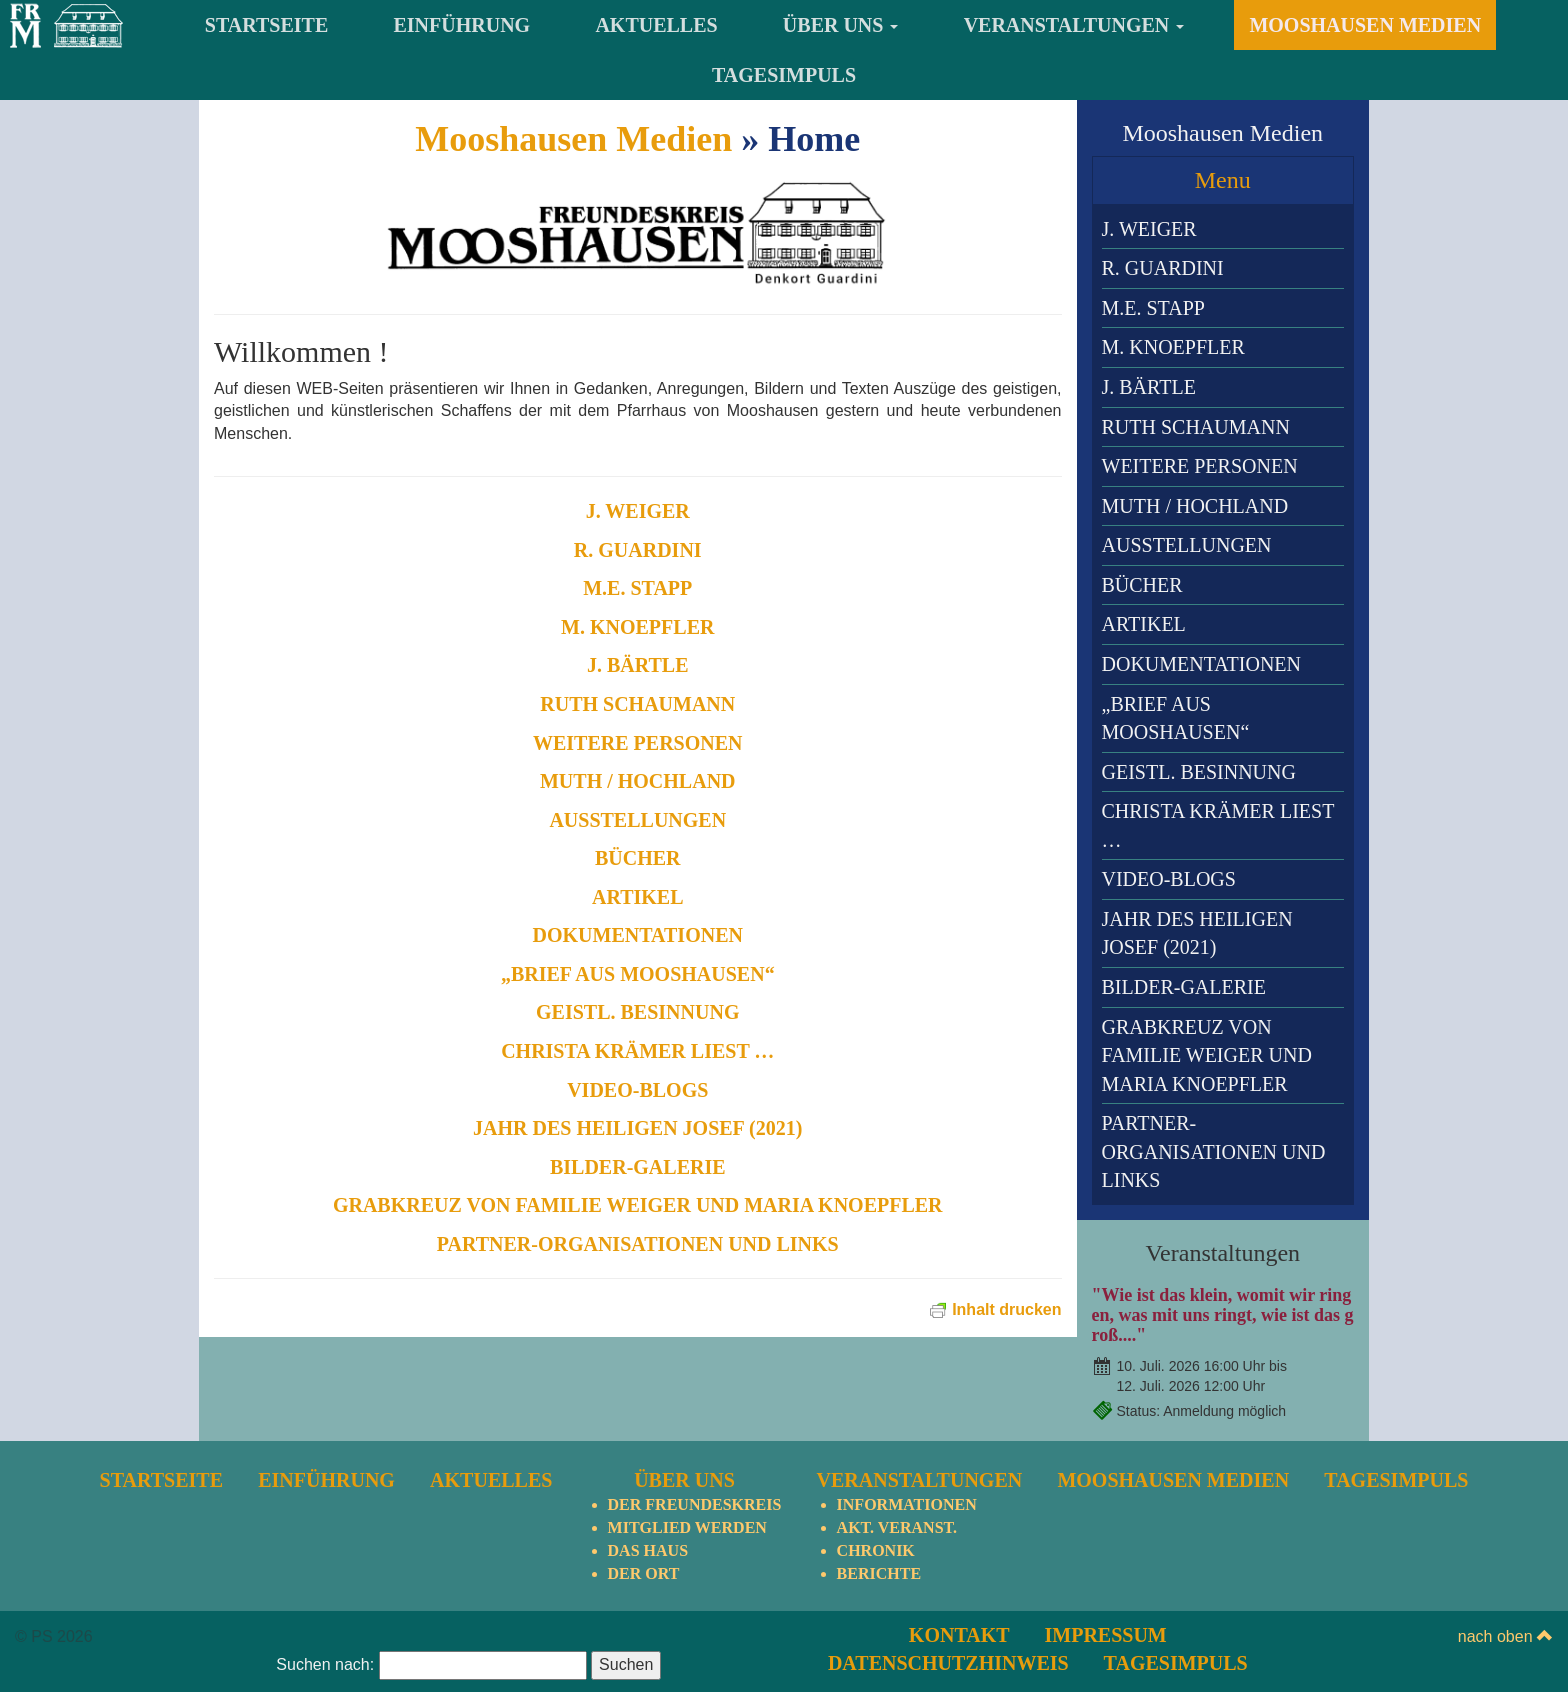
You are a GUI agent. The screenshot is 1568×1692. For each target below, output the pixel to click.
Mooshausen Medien (1365, 25)
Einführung (462, 25)
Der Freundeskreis (695, 1401)
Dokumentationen (638, 935)
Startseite (266, 25)
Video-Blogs (637, 1090)
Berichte (879, 1469)
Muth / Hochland (638, 781)
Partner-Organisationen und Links (638, 1244)
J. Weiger (638, 511)
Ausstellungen (637, 820)
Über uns (841, 25)
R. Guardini (638, 550)
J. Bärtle (638, 665)
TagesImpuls (784, 75)
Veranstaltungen (1074, 25)
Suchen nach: (325, 1561)
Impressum (1106, 1531)
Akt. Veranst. (897, 1424)
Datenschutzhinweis (948, 1560)
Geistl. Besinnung (637, 1012)
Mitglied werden (687, 1424)
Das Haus (648, 1446)
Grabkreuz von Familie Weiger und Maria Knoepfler (638, 1205)
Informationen (907, 1401)
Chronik (876, 1446)
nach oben (1505, 1532)
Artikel (638, 897)
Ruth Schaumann (637, 704)
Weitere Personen (638, 743)
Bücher (638, 858)
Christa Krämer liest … (637, 1051)
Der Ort (644, 1469)
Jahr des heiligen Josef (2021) (637, 1128)
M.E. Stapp (637, 588)
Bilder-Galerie (638, 1167)
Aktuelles (656, 25)
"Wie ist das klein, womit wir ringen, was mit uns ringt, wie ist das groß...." (1223, 1315)
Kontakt (959, 1531)
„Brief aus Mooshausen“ (638, 974)
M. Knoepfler (637, 627)
